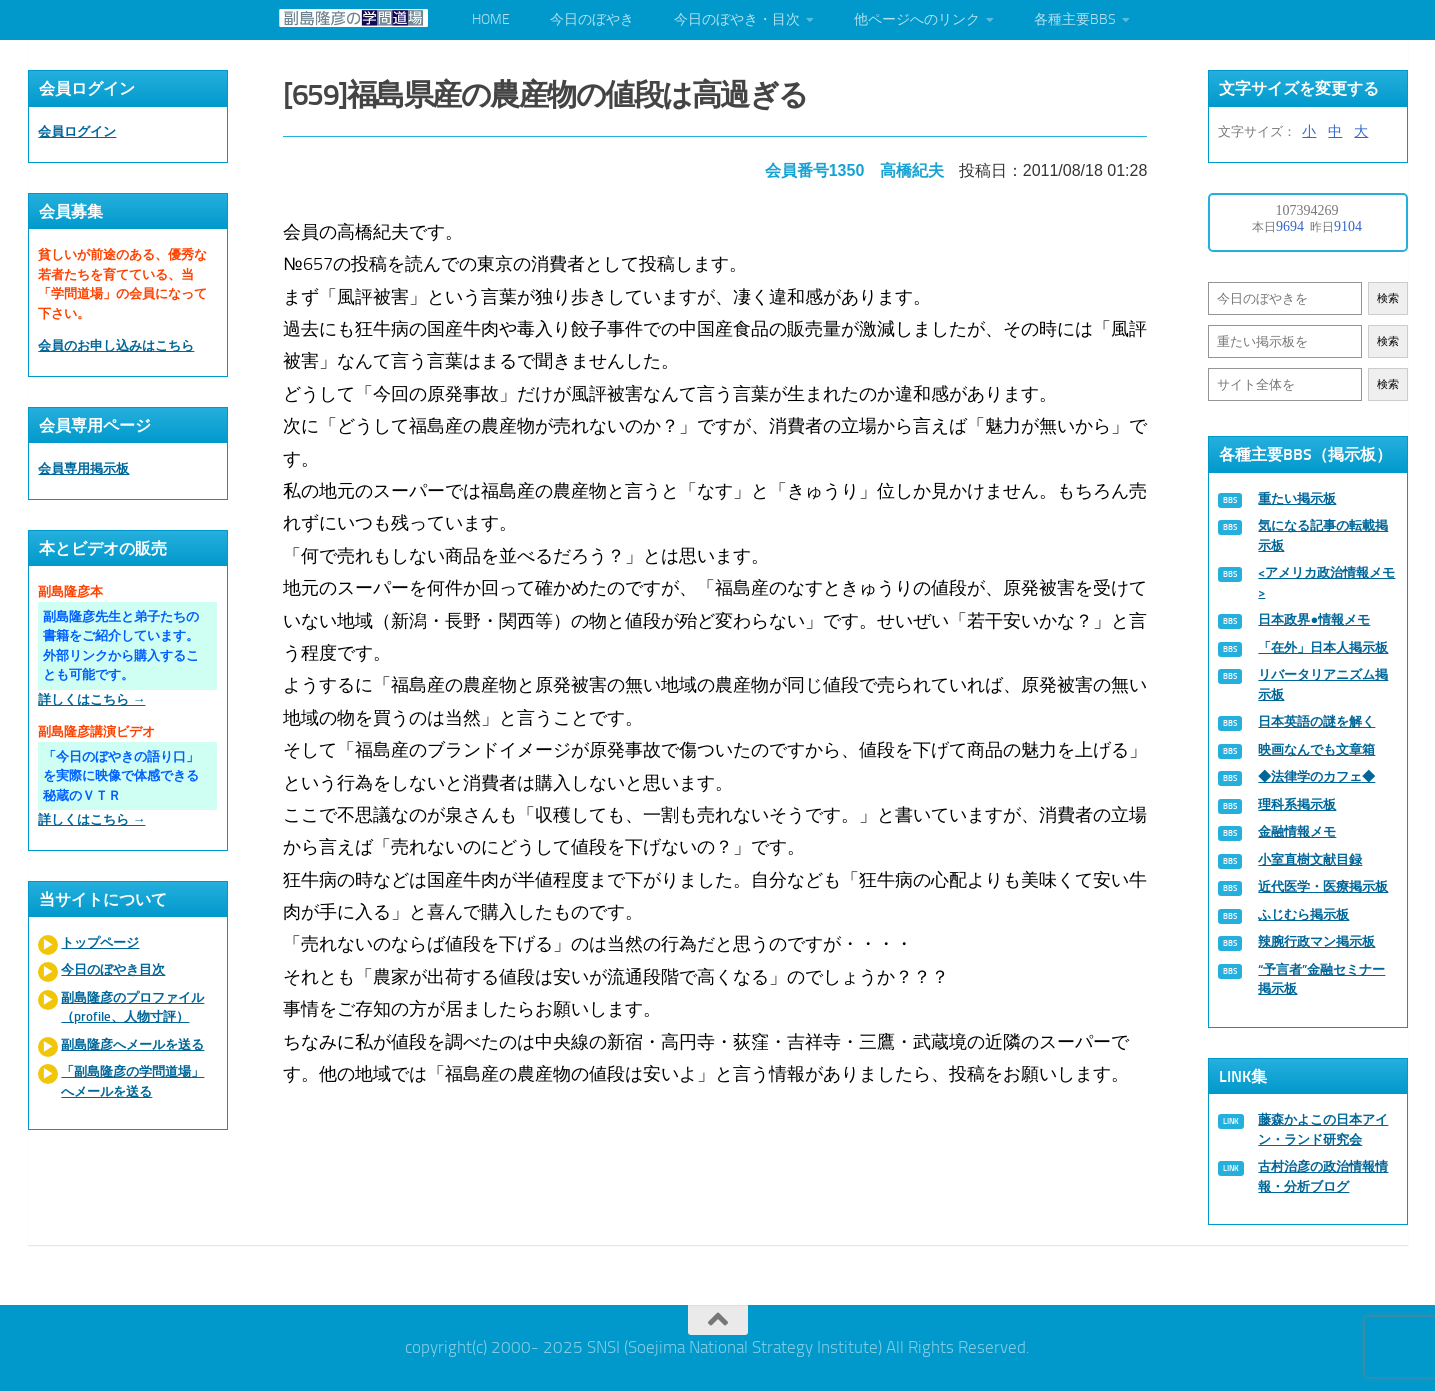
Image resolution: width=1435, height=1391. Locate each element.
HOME (491, 19)
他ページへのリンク (917, 19)
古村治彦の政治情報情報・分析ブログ (1323, 1176)
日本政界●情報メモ (1314, 619)
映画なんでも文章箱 (1316, 749)
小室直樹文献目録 (1310, 859)
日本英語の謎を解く (1316, 721)
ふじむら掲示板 (1303, 914)
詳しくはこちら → (91, 699)
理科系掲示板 (1297, 804)
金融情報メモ (1297, 831)
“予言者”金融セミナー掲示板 (1321, 979)
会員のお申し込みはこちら (116, 345)
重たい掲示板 (1297, 498)
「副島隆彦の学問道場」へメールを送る (132, 1081)
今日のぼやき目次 (113, 969)
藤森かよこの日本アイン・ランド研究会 (1323, 1129)
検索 (1388, 298)
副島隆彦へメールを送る (132, 1044)
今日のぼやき (592, 19)
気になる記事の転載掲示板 (1323, 535)
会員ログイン (77, 131)
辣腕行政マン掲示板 (1316, 941)
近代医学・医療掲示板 (1323, 886)
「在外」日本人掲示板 (1323, 647)
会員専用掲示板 (83, 468)
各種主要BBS (1075, 19)
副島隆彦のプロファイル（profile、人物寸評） (132, 1007)
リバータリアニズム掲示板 (1323, 684)
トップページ (100, 942)
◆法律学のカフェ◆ (1316, 776)
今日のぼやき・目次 (737, 19)
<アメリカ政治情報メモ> (1326, 582)
